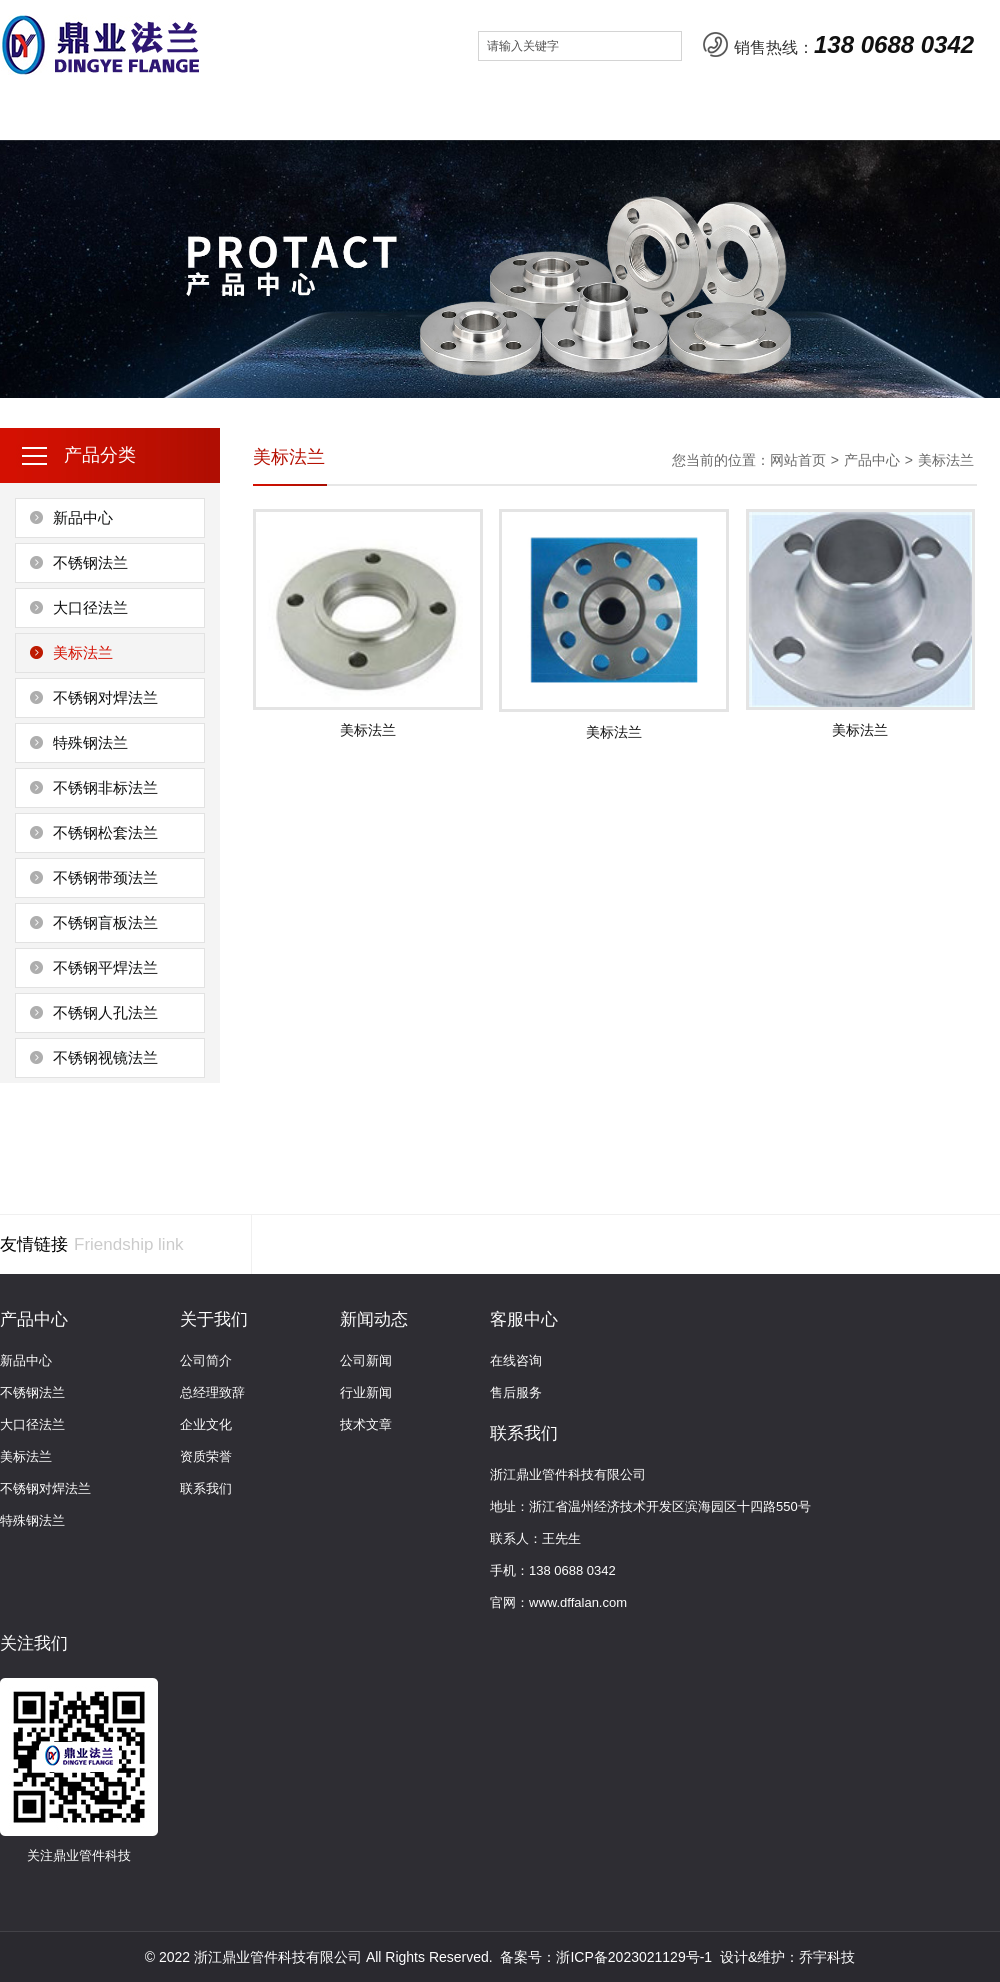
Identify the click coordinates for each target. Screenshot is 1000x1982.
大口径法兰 (90, 607)
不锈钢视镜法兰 (105, 1057)
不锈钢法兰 (90, 562)
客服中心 (521, 114)
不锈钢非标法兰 (105, 787)
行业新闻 (366, 1392)
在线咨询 (516, 1360)
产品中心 (289, 114)
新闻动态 (405, 114)
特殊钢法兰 (90, 742)
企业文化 (206, 1424)
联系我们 (638, 114)
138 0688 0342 (894, 44)
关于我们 (173, 114)
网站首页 (57, 114)
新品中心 (83, 517)
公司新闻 (366, 1360)
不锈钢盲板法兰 (105, 922)
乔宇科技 (827, 1957)
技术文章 (366, 1424)
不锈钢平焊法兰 (105, 967)
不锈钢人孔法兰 (105, 1012)
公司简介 (206, 1360)
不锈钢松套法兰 (105, 832)
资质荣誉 (206, 1456)
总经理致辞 (212, 1392)
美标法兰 (83, 652)
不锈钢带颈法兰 (105, 877)
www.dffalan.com (578, 1602)
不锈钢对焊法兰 (105, 697)
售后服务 (516, 1392)
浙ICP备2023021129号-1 (634, 1957)
